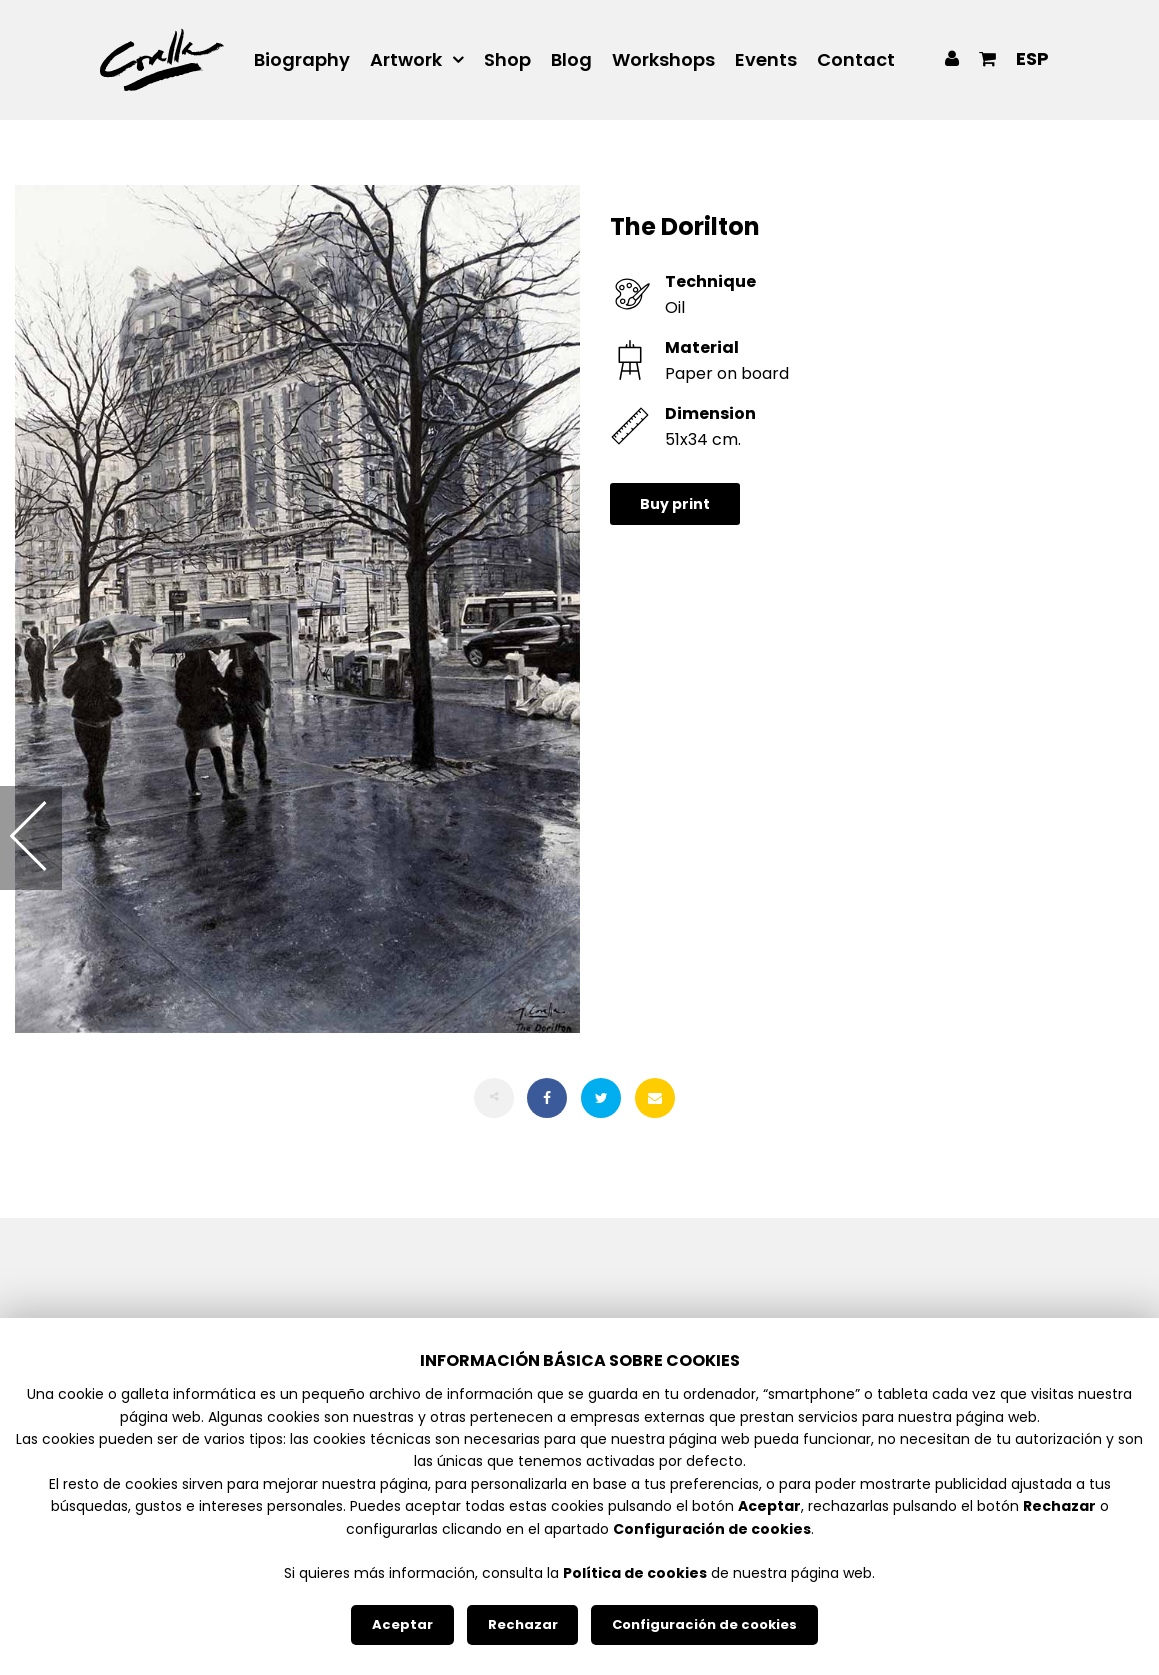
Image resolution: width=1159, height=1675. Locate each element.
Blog (571, 60)
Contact (856, 60)
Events (766, 60)
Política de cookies (635, 1573)
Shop (507, 60)
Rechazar (523, 1624)
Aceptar (402, 1624)
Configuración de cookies (704, 1624)
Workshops (663, 60)
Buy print (675, 504)
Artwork (406, 60)
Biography (302, 60)
